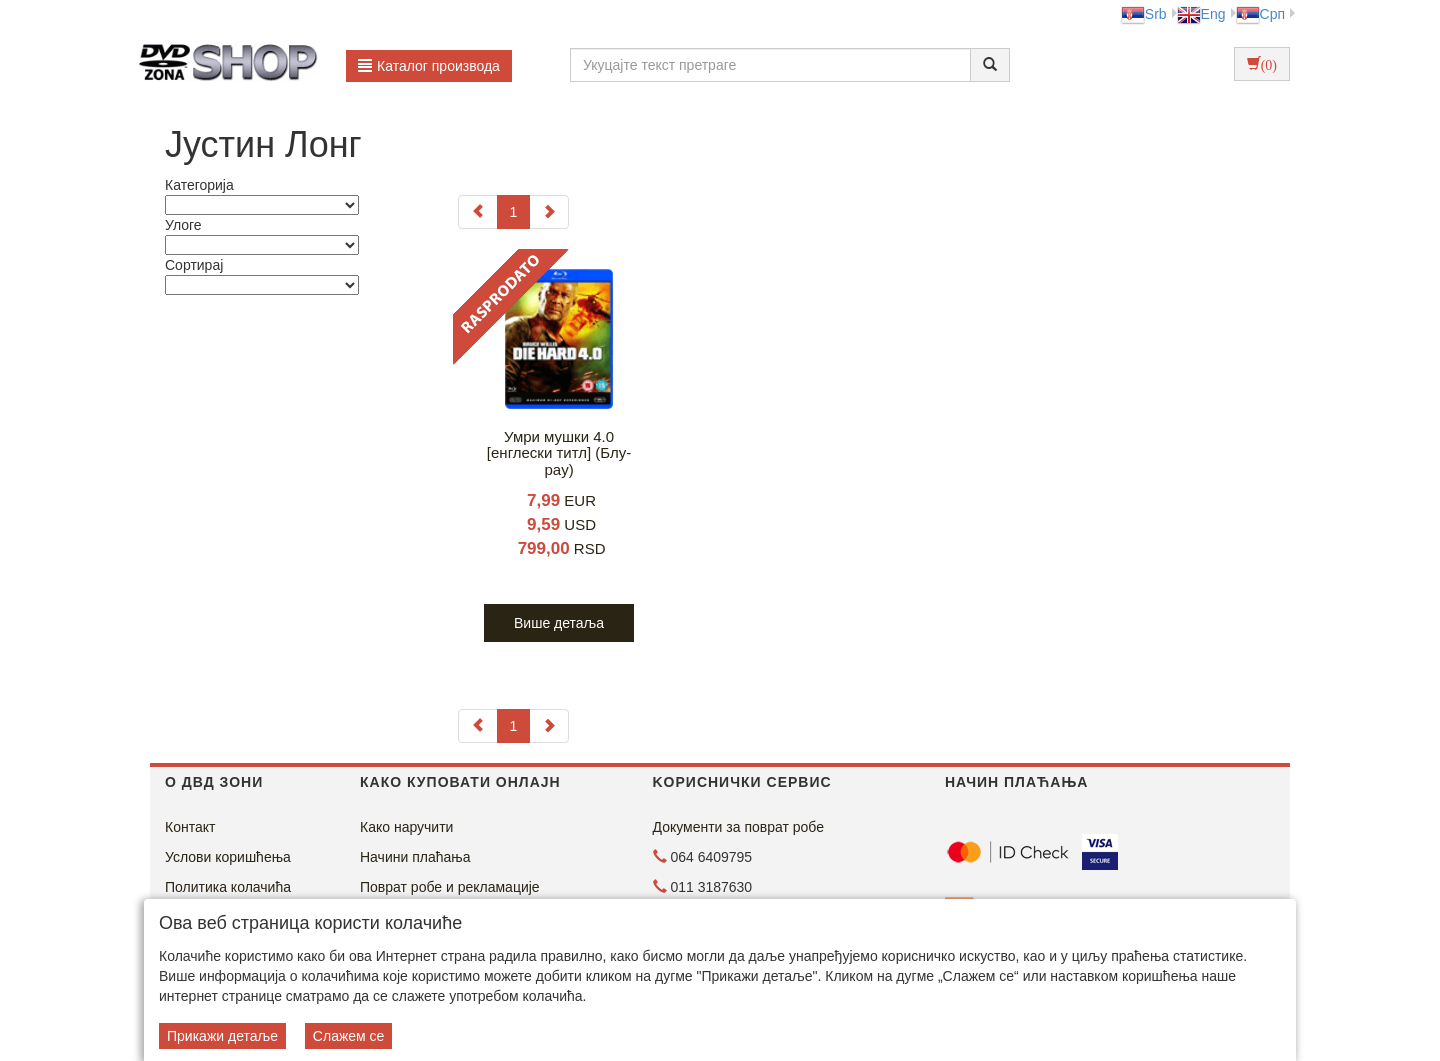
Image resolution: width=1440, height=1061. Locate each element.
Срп (1260, 14)
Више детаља (559, 623)
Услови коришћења (228, 857)
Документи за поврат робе (739, 827)
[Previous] (478, 212)
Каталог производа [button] (429, 66)
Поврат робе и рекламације (450, 887)
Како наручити (406, 827)
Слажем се (349, 1036)
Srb (1144, 14)
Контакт (190, 827)
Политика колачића (228, 887)
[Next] (549, 212)
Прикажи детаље (222, 1036)
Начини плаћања (415, 857)
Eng (1201, 14)
